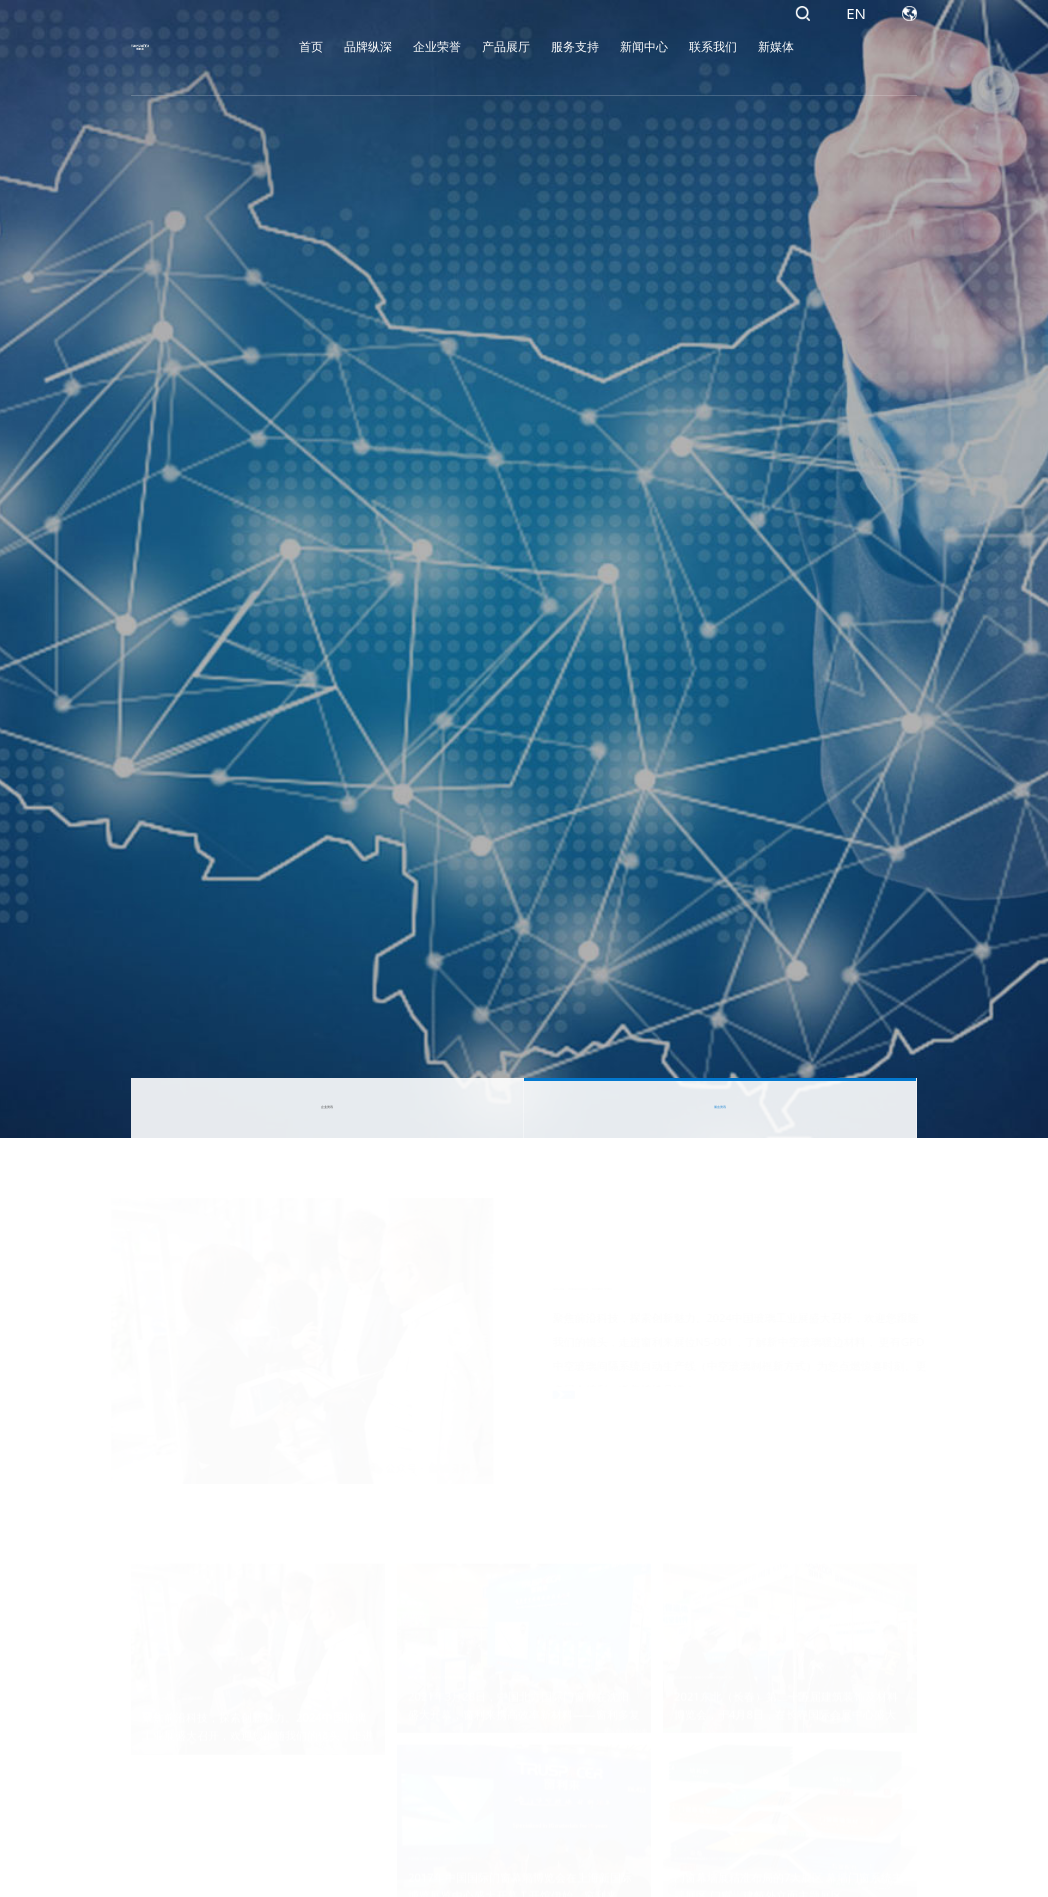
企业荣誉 (401, 46)
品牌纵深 (332, 46)
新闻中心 (608, 46)
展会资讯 (720, 1107)
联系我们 (677, 46)
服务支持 (539, 46)
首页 (275, 46)
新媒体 (740, 46)
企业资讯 (327, 1107)
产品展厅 (470, 46)
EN (856, 46)
